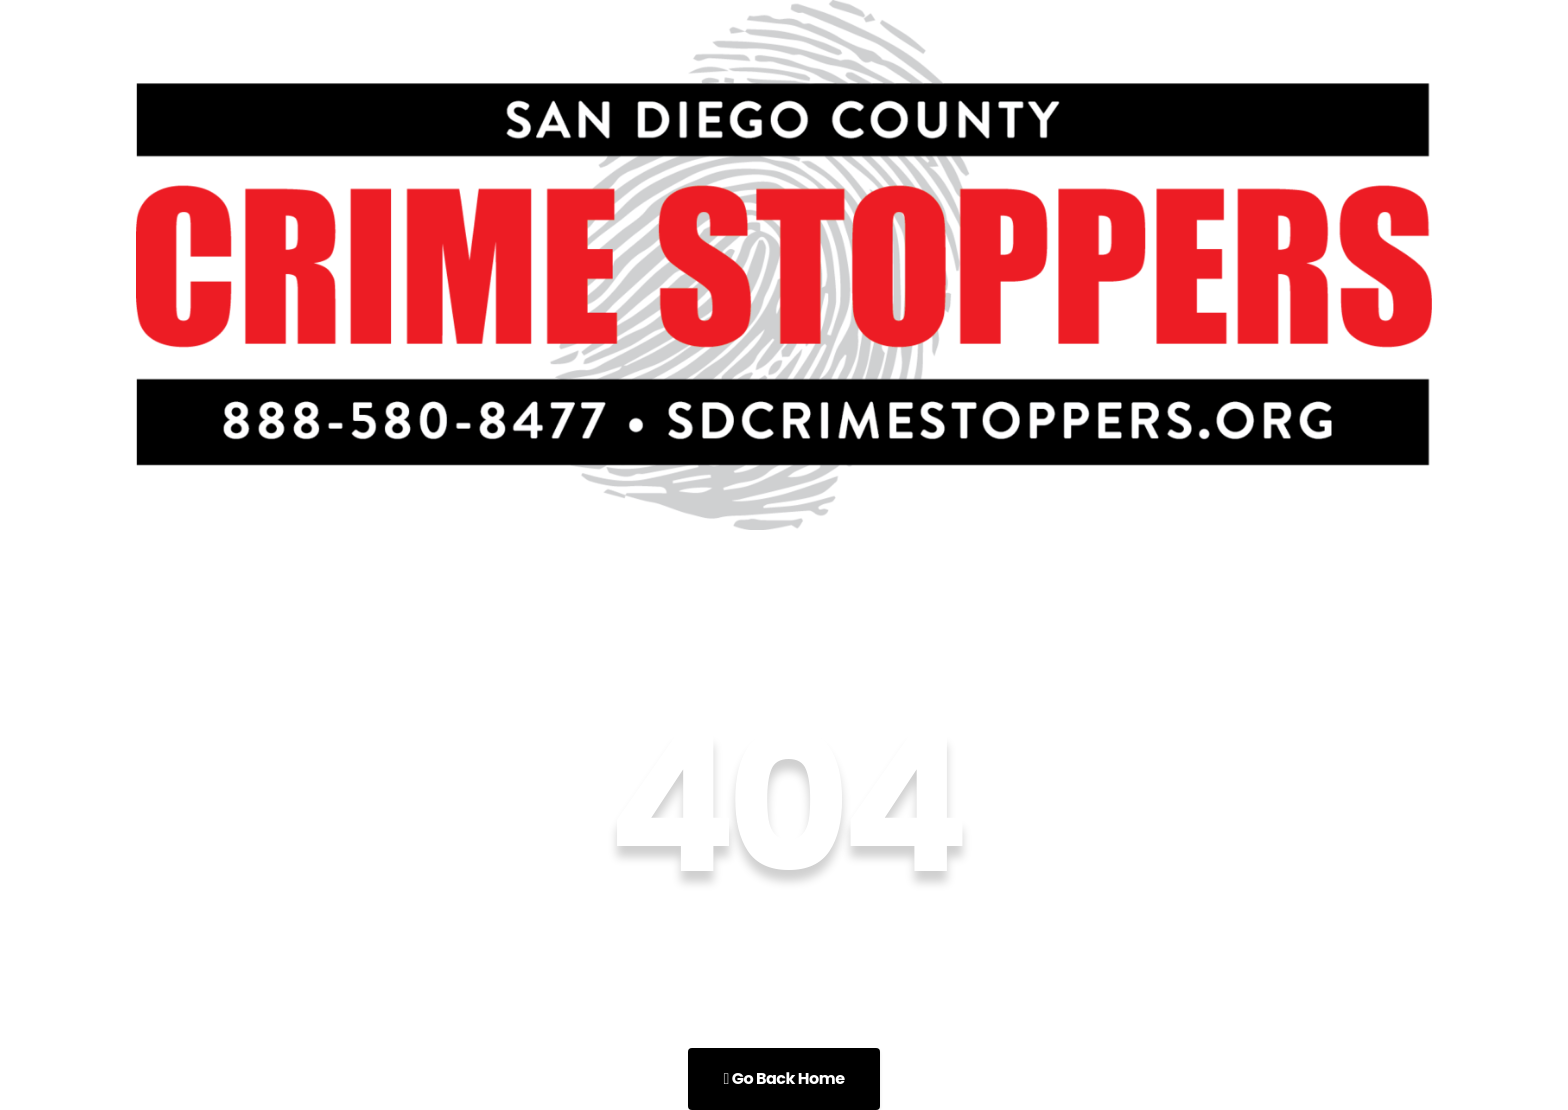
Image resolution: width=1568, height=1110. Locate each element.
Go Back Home (783, 1078)
